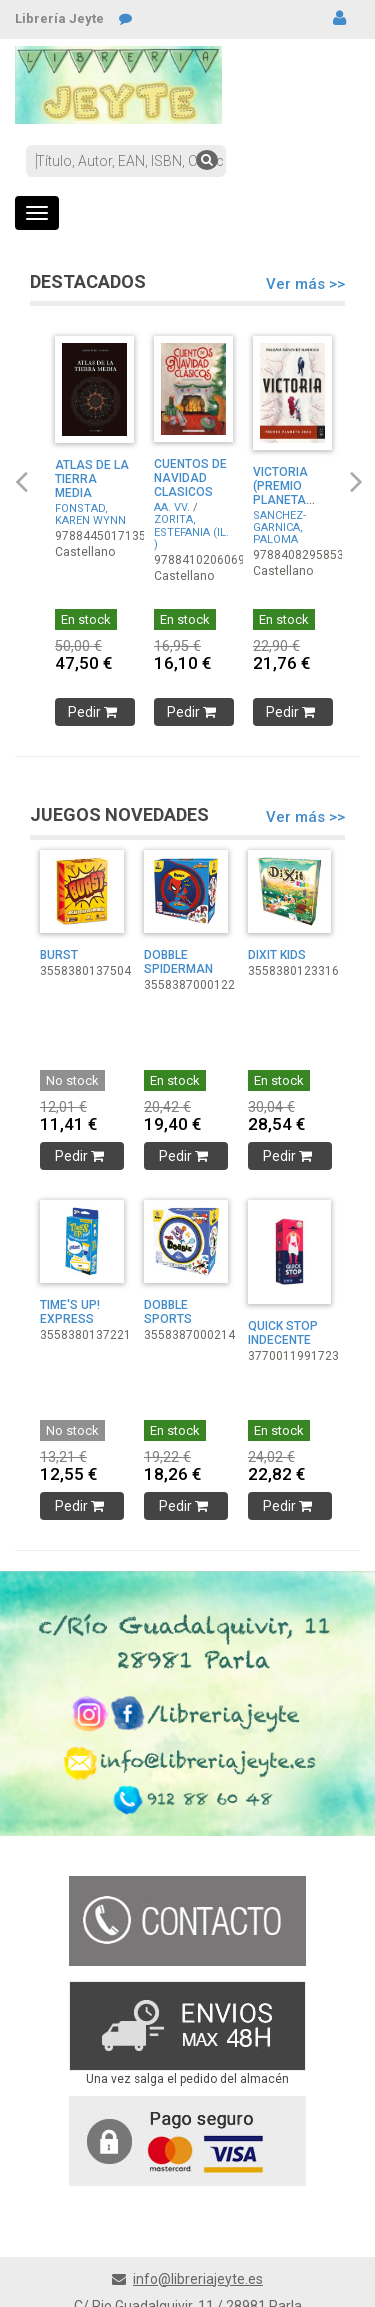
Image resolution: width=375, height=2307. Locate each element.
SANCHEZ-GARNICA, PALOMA (279, 527)
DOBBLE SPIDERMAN (178, 962)
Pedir (94, 712)
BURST (59, 955)
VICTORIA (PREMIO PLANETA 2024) (280, 493)
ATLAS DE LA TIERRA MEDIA (92, 479)
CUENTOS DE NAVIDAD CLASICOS (190, 478)
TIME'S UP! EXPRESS (70, 1312)
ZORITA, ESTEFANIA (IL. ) (191, 531)
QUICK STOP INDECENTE (283, 1333)
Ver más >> (305, 284)
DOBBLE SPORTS (168, 1312)
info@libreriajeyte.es (198, 2279)
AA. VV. (172, 507)
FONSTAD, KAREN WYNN (90, 514)
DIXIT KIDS (277, 955)
